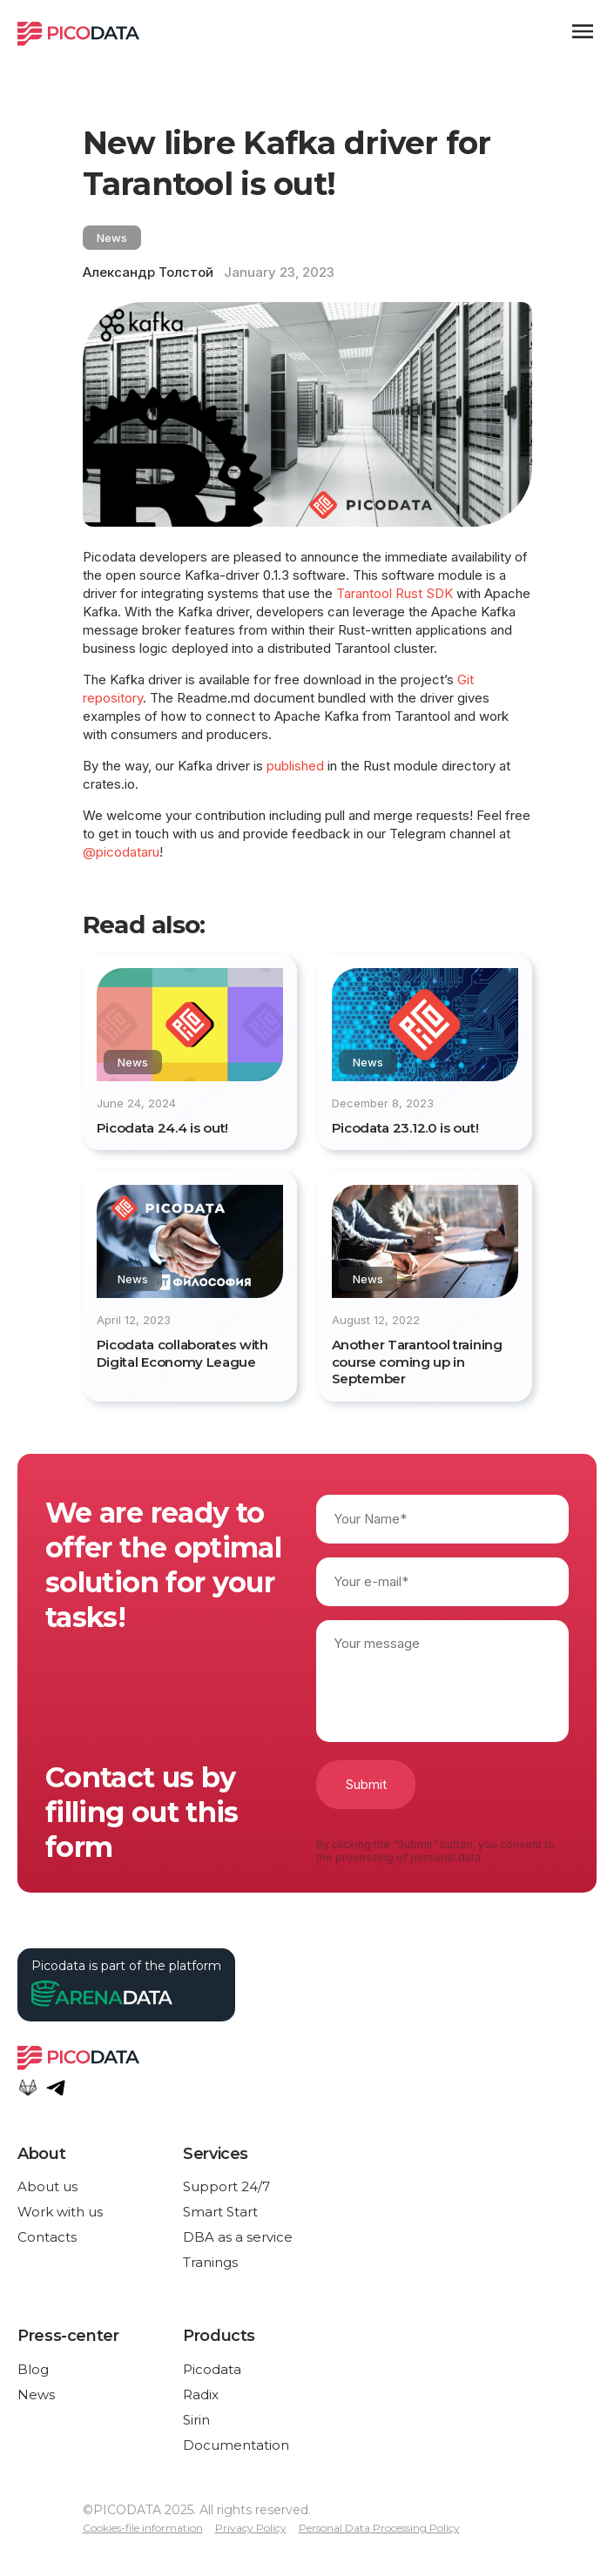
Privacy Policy (251, 2527)
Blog (33, 2369)
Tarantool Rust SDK (394, 593)
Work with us (60, 2211)
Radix (201, 2394)
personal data (445, 1857)
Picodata (212, 2369)
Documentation (236, 2445)
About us (47, 2186)
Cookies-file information (143, 2527)
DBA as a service (238, 2237)
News (36, 2394)
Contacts (47, 2237)
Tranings (210, 2262)
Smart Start (220, 2211)
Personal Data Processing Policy (379, 2527)
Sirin (196, 2419)
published (295, 765)
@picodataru (121, 852)
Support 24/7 (226, 2186)
